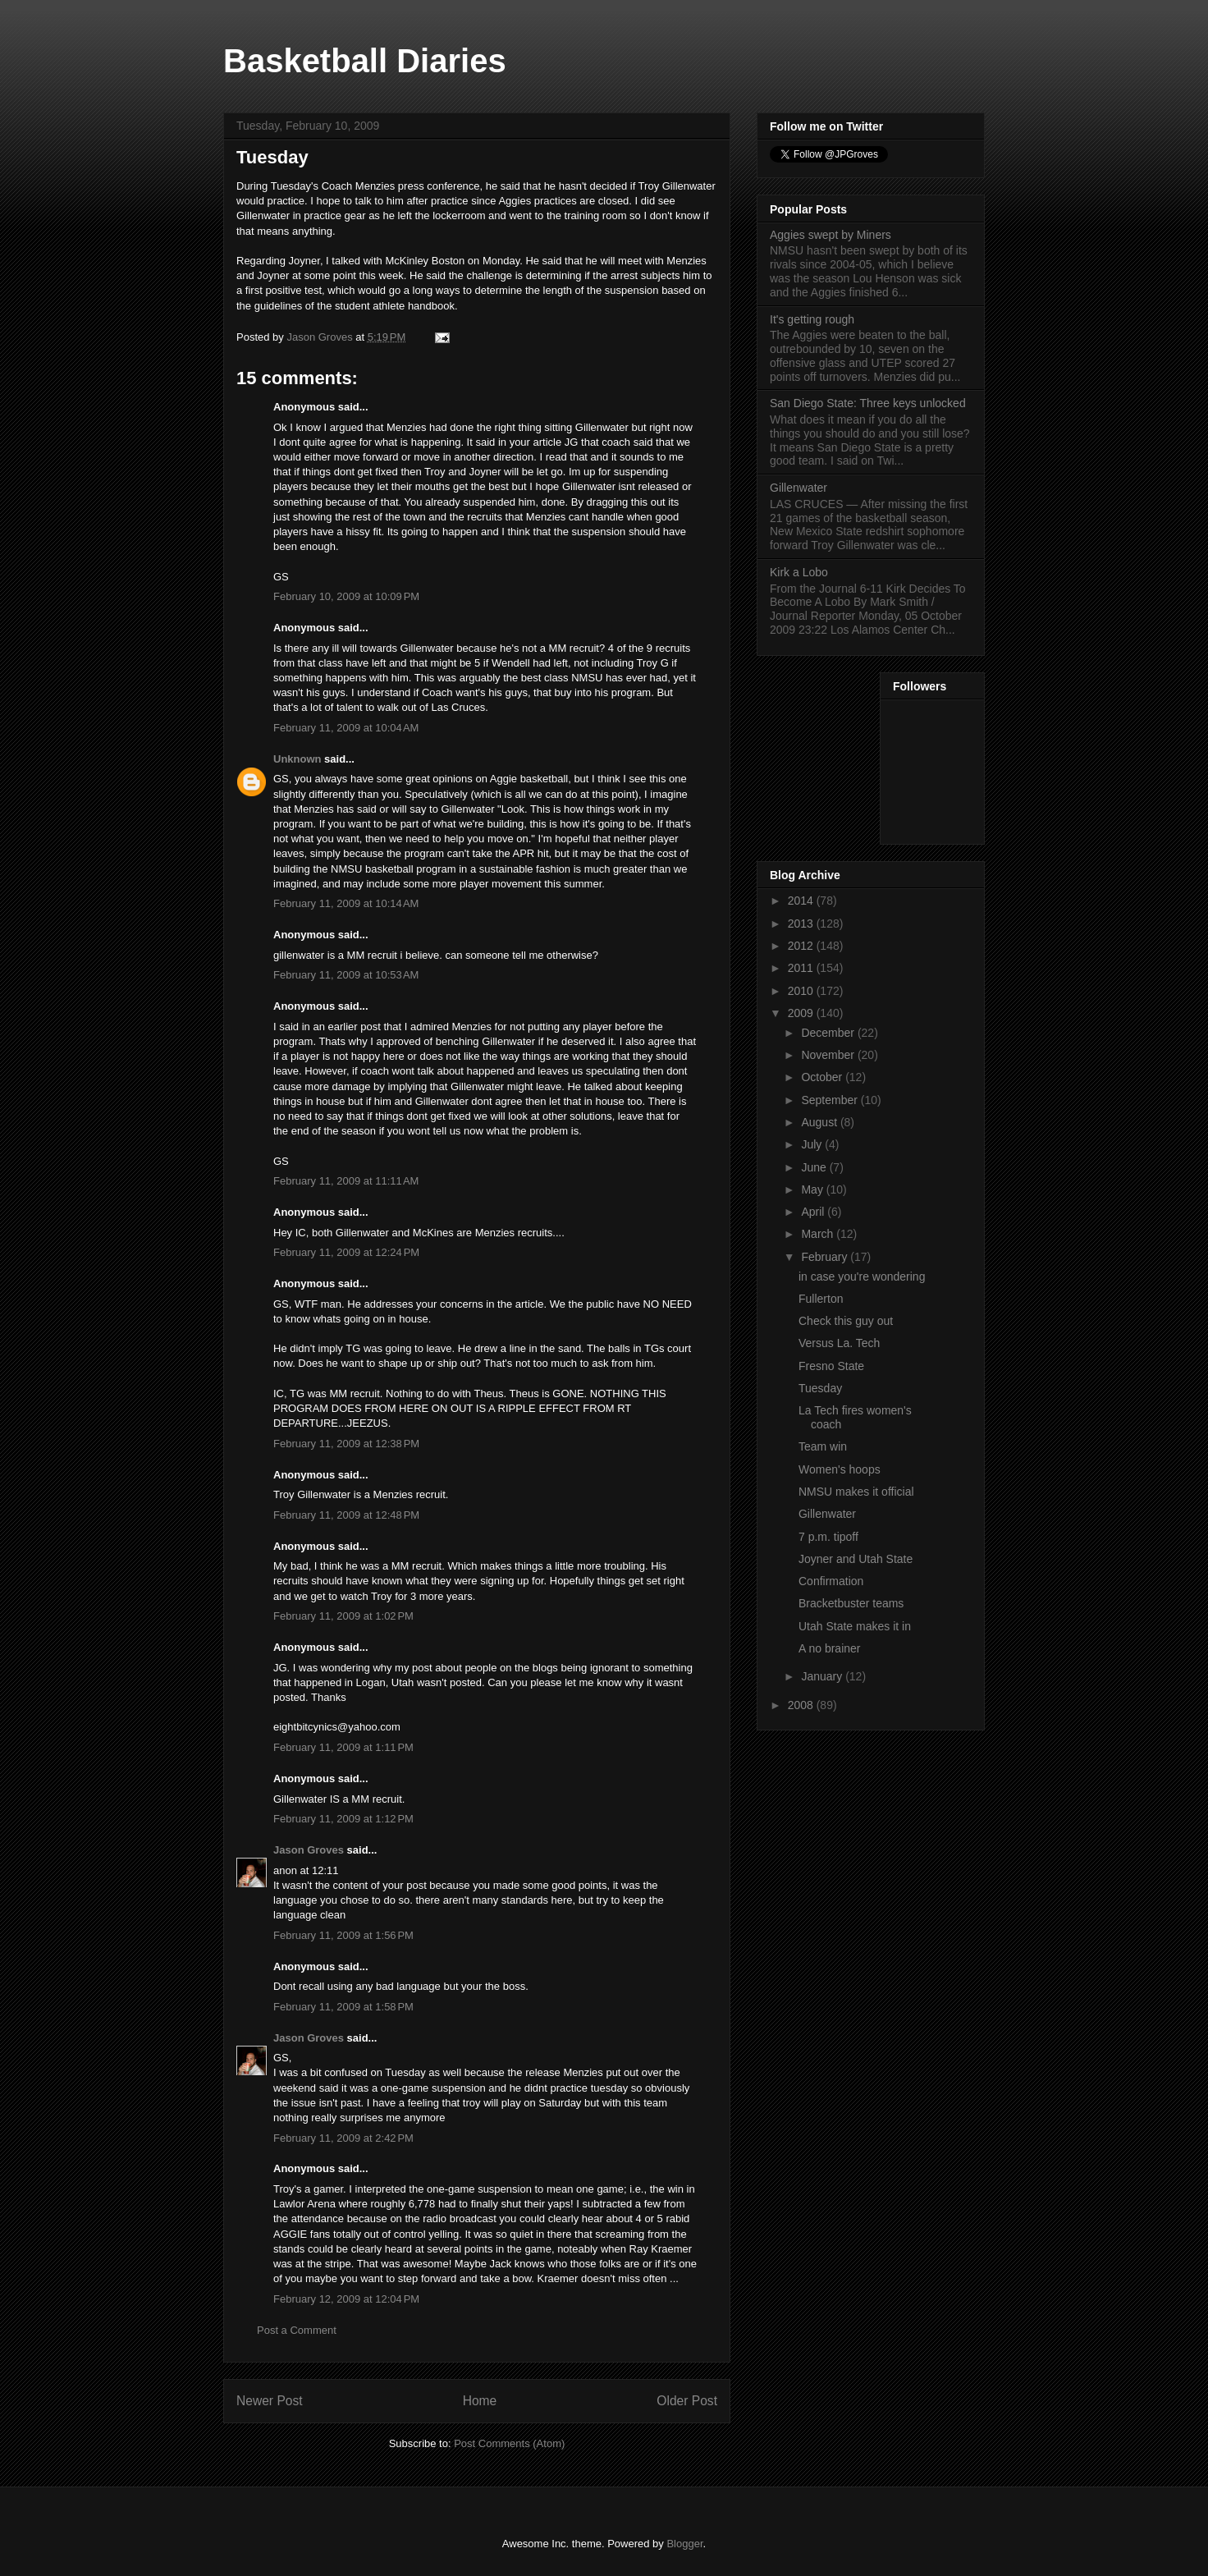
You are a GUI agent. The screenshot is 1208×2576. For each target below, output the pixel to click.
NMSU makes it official (856, 1491)
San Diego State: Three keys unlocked (868, 403)
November (829, 1054)
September (830, 1100)
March (818, 1233)
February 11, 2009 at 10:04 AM (346, 728)
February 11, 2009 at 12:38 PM (346, 1443)
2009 (802, 1013)
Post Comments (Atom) (509, 2443)
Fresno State (831, 1366)
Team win (822, 1446)
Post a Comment (296, 2330)
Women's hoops (839, 1469)
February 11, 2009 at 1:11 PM (343, 1747)
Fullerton (820, 1298)
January (823, 1676)
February (825, 1256)
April (814, 1211)
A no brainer (829, 1648)
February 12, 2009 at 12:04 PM (346, 2299)
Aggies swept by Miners (830, 234)
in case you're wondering (861, 1276)
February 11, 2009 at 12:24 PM (346, 1252)
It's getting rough (812, 319)
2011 (802, 967)
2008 (802, 1705)
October (823, 1077)
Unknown (297, 759)
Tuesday (820, 1388)
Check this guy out (845, 1320)
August (820, 1122)
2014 (802, 900)
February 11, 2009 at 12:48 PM (346, 1515)
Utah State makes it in (854, 1626)
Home (480, 2401)
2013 (802, 923)
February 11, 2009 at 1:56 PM (343, 1935)
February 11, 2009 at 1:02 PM (343, 1616)
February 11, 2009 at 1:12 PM (343, 1819)
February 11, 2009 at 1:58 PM (343, 2007)
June (815, 1167)
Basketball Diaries (364, 61)
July (813, 1144)
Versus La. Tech (839, 1343)
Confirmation (830, 1581)
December (829, 1032)
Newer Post (269, 2401)
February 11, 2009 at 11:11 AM (346, 1181)
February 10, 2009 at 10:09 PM (346, 596)
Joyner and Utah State (855, 1558)
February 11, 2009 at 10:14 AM (346, 903)
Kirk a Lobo (799, 572)
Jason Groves (308, 1850)
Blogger (684, 2543)
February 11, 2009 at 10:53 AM (346, 975)
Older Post (687, 2401)
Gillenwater (798, 487)
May (813, 1189)
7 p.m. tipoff (828, 1536)
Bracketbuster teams (851, 1603)
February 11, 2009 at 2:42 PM (343, 2138)
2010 (802, 990)
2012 (802, 945)
